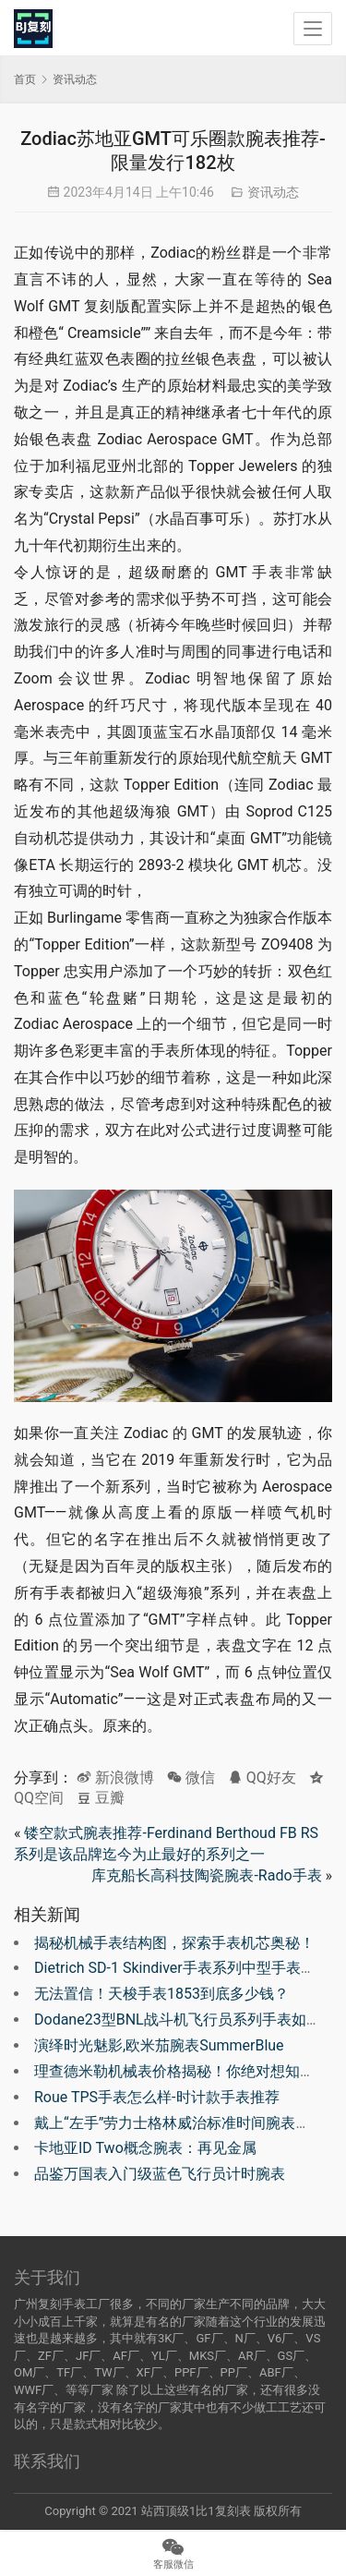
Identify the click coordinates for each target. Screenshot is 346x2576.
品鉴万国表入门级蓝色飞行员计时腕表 (159, 2174)
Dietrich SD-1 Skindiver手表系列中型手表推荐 (182, 1968)
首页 (25, 79)
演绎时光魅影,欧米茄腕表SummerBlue (159, 2045)
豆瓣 (101, 1798)
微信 (191, 1777)
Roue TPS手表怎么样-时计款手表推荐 (157, 2097)
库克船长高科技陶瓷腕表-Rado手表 (206, 1875)
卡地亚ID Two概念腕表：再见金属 (145, 2148)
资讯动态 (273, 192)
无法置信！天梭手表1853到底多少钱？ (161, 1993)
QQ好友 (262, 1777)
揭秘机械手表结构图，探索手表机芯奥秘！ (174, 1943)
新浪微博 (115, 1777)
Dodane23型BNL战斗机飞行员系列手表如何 (177, 2019)
